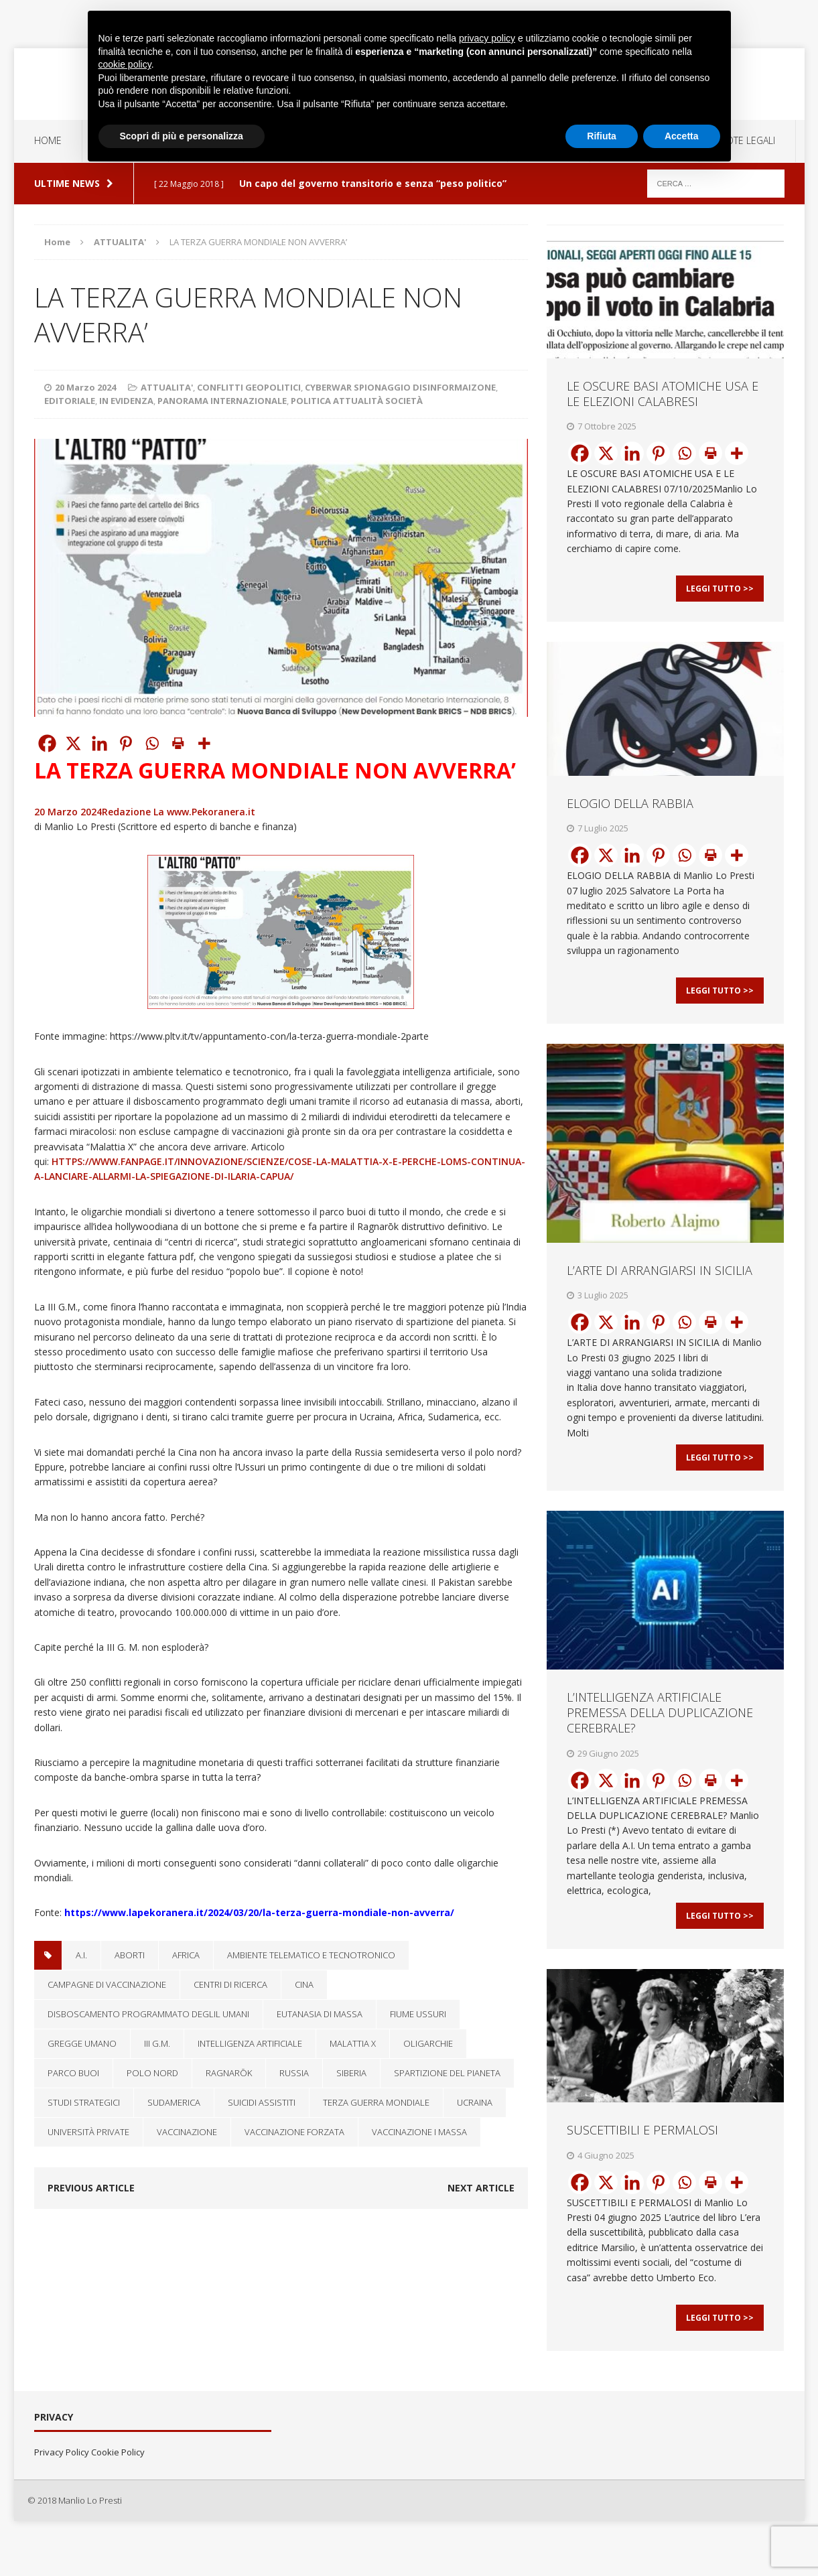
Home (48, 140)
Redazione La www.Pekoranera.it (178, 811)
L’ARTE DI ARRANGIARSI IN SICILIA (659, 1286)
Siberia (351, 2073)
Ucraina (474, 2102)
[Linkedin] (99, 743)
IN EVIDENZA (126, 401)
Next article (481, 2187)
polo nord (152, 2073)
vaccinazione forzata (294, 2132)
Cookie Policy (118, 2490)
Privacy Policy (61, 2490)
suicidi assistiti (261, 2102)
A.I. (81, 1955)
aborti (130, 1955)
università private (88, 2132)
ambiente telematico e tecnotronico (311, 1955)
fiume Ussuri (418, 2014)
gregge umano (82, 2043)
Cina (304, 1984)
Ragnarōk (229, 2073)
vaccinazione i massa (419, 2132)
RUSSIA (294, 2073)
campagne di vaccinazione (107, 1984)
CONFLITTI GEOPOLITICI (249, 387)
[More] (204, 743)
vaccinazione (187, 2132)
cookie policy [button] (124, 64)
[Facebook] (47, 743)
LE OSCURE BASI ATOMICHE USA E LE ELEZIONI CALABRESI (662, 393)
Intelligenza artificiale (250, 2043)
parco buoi (73, 2073)
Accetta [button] (682, 136)
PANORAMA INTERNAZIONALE (222, 401)
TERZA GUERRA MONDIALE (376, 2102)
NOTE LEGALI (747, 140)
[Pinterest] (125, 743)
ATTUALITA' (167, 387)
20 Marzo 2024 (85, 387)
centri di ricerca (230, 1984)
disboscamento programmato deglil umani (148, 2014)
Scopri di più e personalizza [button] (181, 136)
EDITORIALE (69, 401)
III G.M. (157, 2043)
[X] (73, 743)
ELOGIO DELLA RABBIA (630, 811)
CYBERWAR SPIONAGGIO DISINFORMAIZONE (400, 387)
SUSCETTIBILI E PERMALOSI (642, 2161)
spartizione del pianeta (447, 2073)
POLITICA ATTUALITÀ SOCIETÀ (357, 401)
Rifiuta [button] (601, 136)
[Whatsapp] (151, 743)
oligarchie (428, 2043)
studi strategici (84, 2102)
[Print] (178, 743)
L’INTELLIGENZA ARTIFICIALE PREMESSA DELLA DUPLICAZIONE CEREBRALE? (660, 1735)
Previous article (91, 2187)
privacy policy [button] (487, 38)
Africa (186, 1955)
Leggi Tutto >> (720, 596)
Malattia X (353, 2043)
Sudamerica (173, 2102)
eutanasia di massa (319, 2014)
